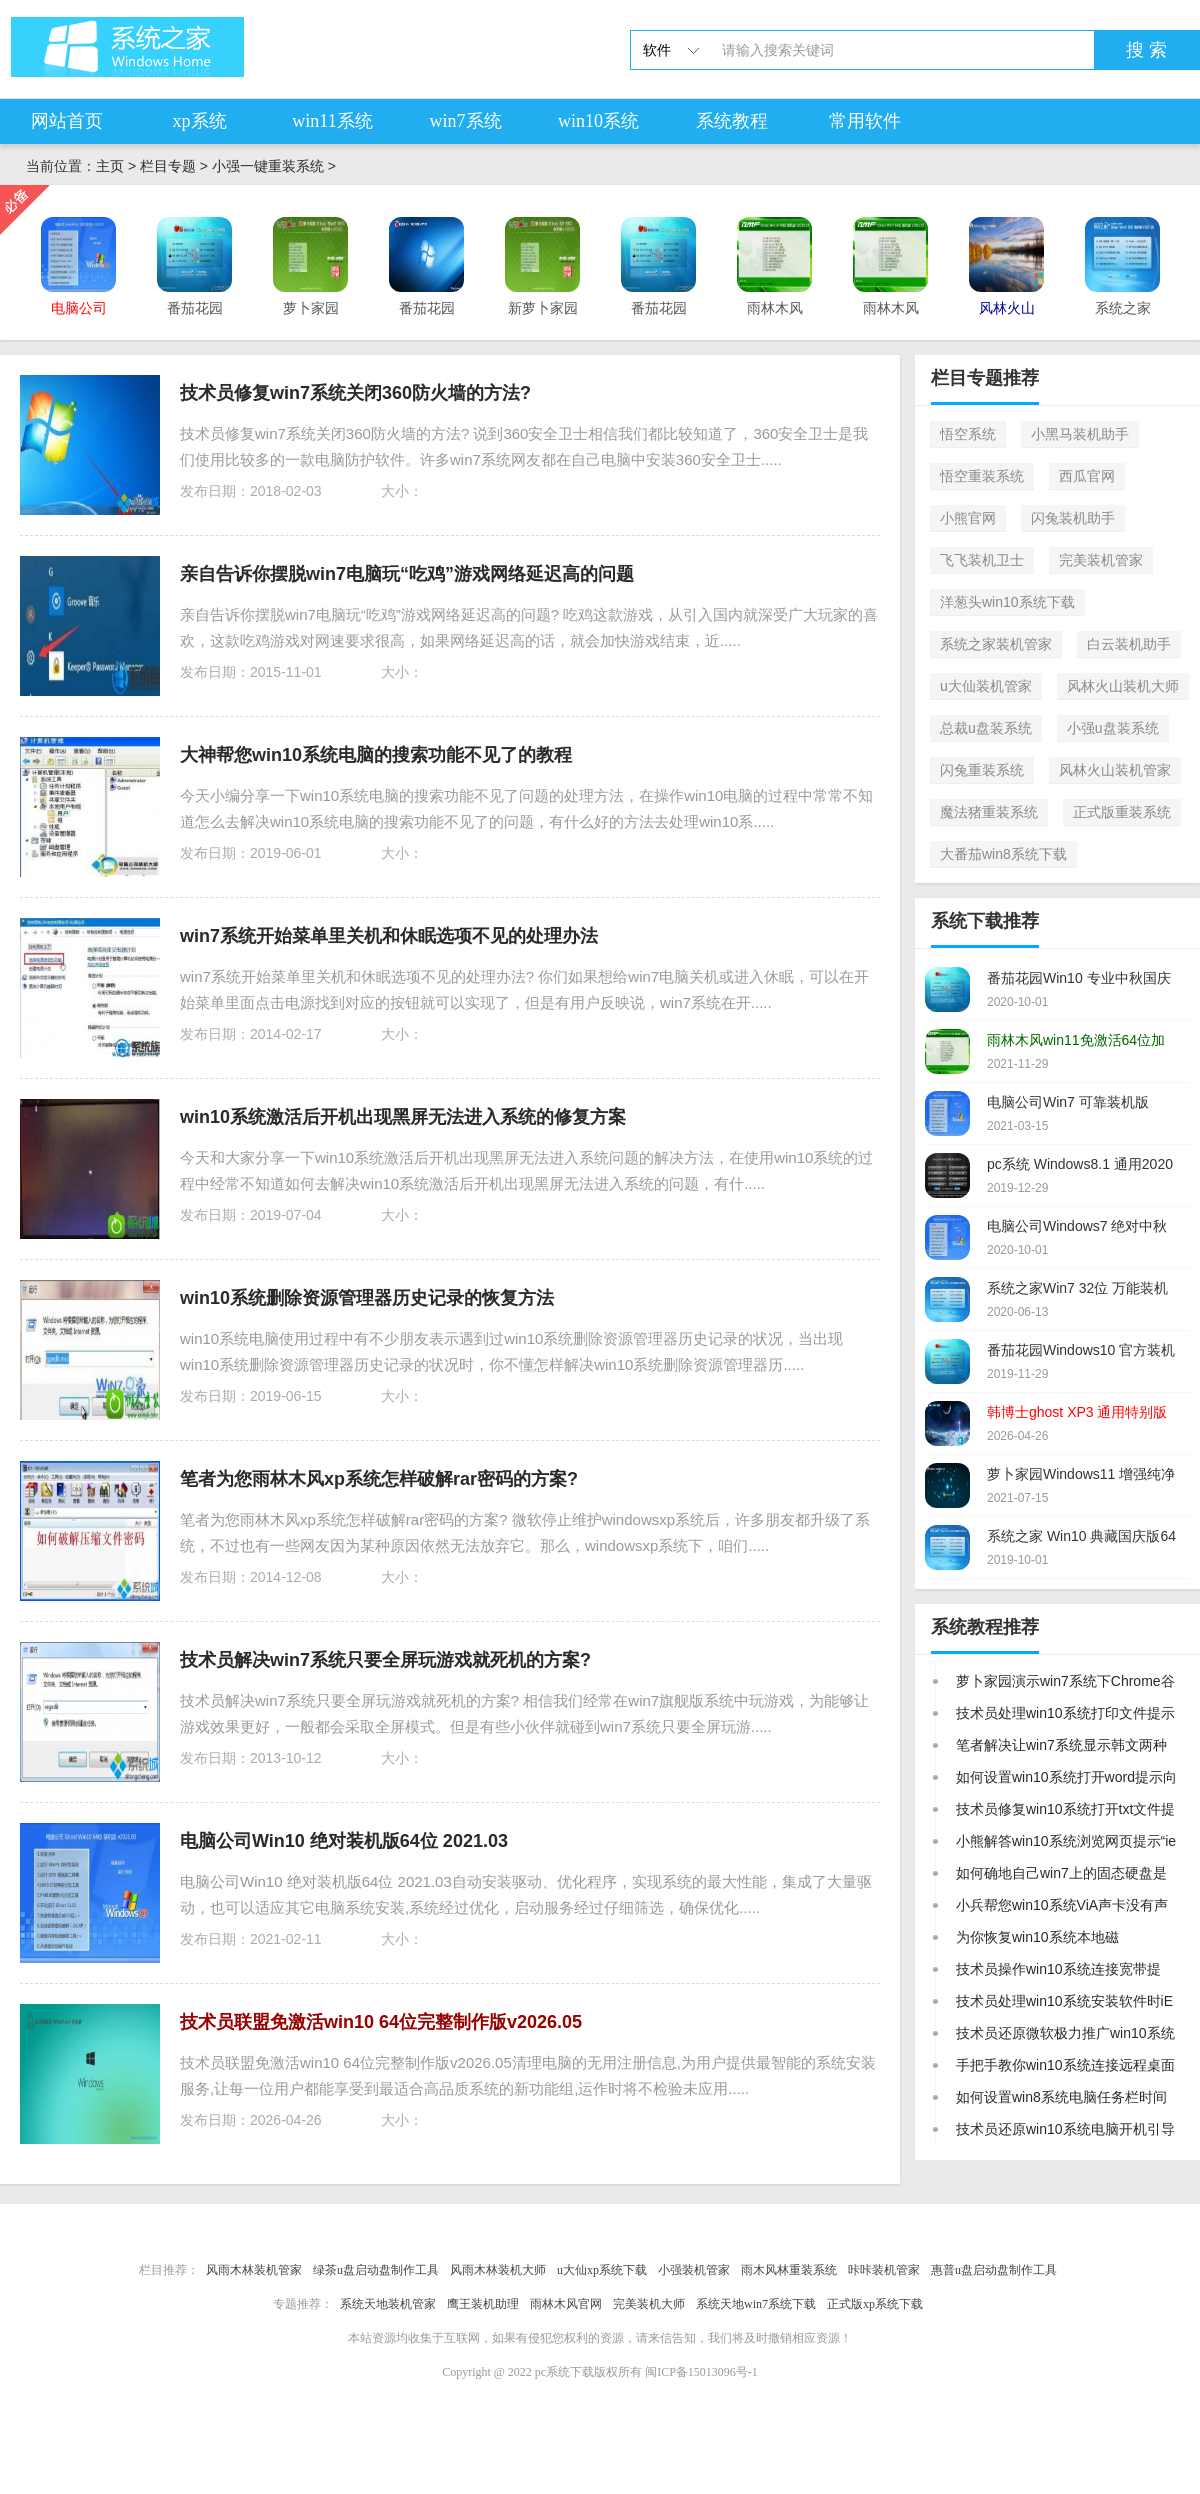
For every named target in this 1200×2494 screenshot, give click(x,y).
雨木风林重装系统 (789, 2270)
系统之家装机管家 (996, 644)
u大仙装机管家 (986, 686)
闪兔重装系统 (982, 770)
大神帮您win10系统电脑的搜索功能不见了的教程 (376, 755)
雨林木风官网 (566, 2304)
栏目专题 (168, 166)
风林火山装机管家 (1115, 770)
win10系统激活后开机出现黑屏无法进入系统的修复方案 (403, 1117)
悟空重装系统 (982, 476)
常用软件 (865, 121)
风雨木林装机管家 (254, 2270)
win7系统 (466, 121)
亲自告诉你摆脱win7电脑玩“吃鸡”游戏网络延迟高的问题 (407, 574)
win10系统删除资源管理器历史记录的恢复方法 (367, 1298)
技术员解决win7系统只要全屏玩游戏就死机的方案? (385, 1660)
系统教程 (732, 121)
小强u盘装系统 (1113, 728)
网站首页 (67, 121)
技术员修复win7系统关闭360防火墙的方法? (355, 393)
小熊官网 (968, 518)
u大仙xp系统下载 (602, 2270)
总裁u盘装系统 (986, 728)
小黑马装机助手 (1080, 434)
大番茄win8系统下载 (1003, 854)
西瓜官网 (1087, 476)
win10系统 (598, 121)
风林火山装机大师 (1123, 686)
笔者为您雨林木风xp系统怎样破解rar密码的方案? (379, 1479)
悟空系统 (968, 434)
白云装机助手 (1129, 644)
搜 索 (1146, 50)
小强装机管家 (694, 2270)
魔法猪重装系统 (989, 812)
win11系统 (332, 121)
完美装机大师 (649, 2304)
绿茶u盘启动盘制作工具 (376, 2270)
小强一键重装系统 (268, 166)
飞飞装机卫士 (982, 560)
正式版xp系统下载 (875, 2304)
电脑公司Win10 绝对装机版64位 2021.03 (344, 1841)
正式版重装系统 (1122, 812)
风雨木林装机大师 (498, 2270)
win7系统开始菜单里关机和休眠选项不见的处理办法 (389, 936)
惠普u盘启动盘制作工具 (994, 2270)
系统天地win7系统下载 (756, 2304)
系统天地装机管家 (388, 2304)
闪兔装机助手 (1073, 518)
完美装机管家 (1101, 560)
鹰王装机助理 (483, 2304)
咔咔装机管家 (884, 2270)
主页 (110, 166)
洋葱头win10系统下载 (1007, 602)
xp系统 (200, 121)
